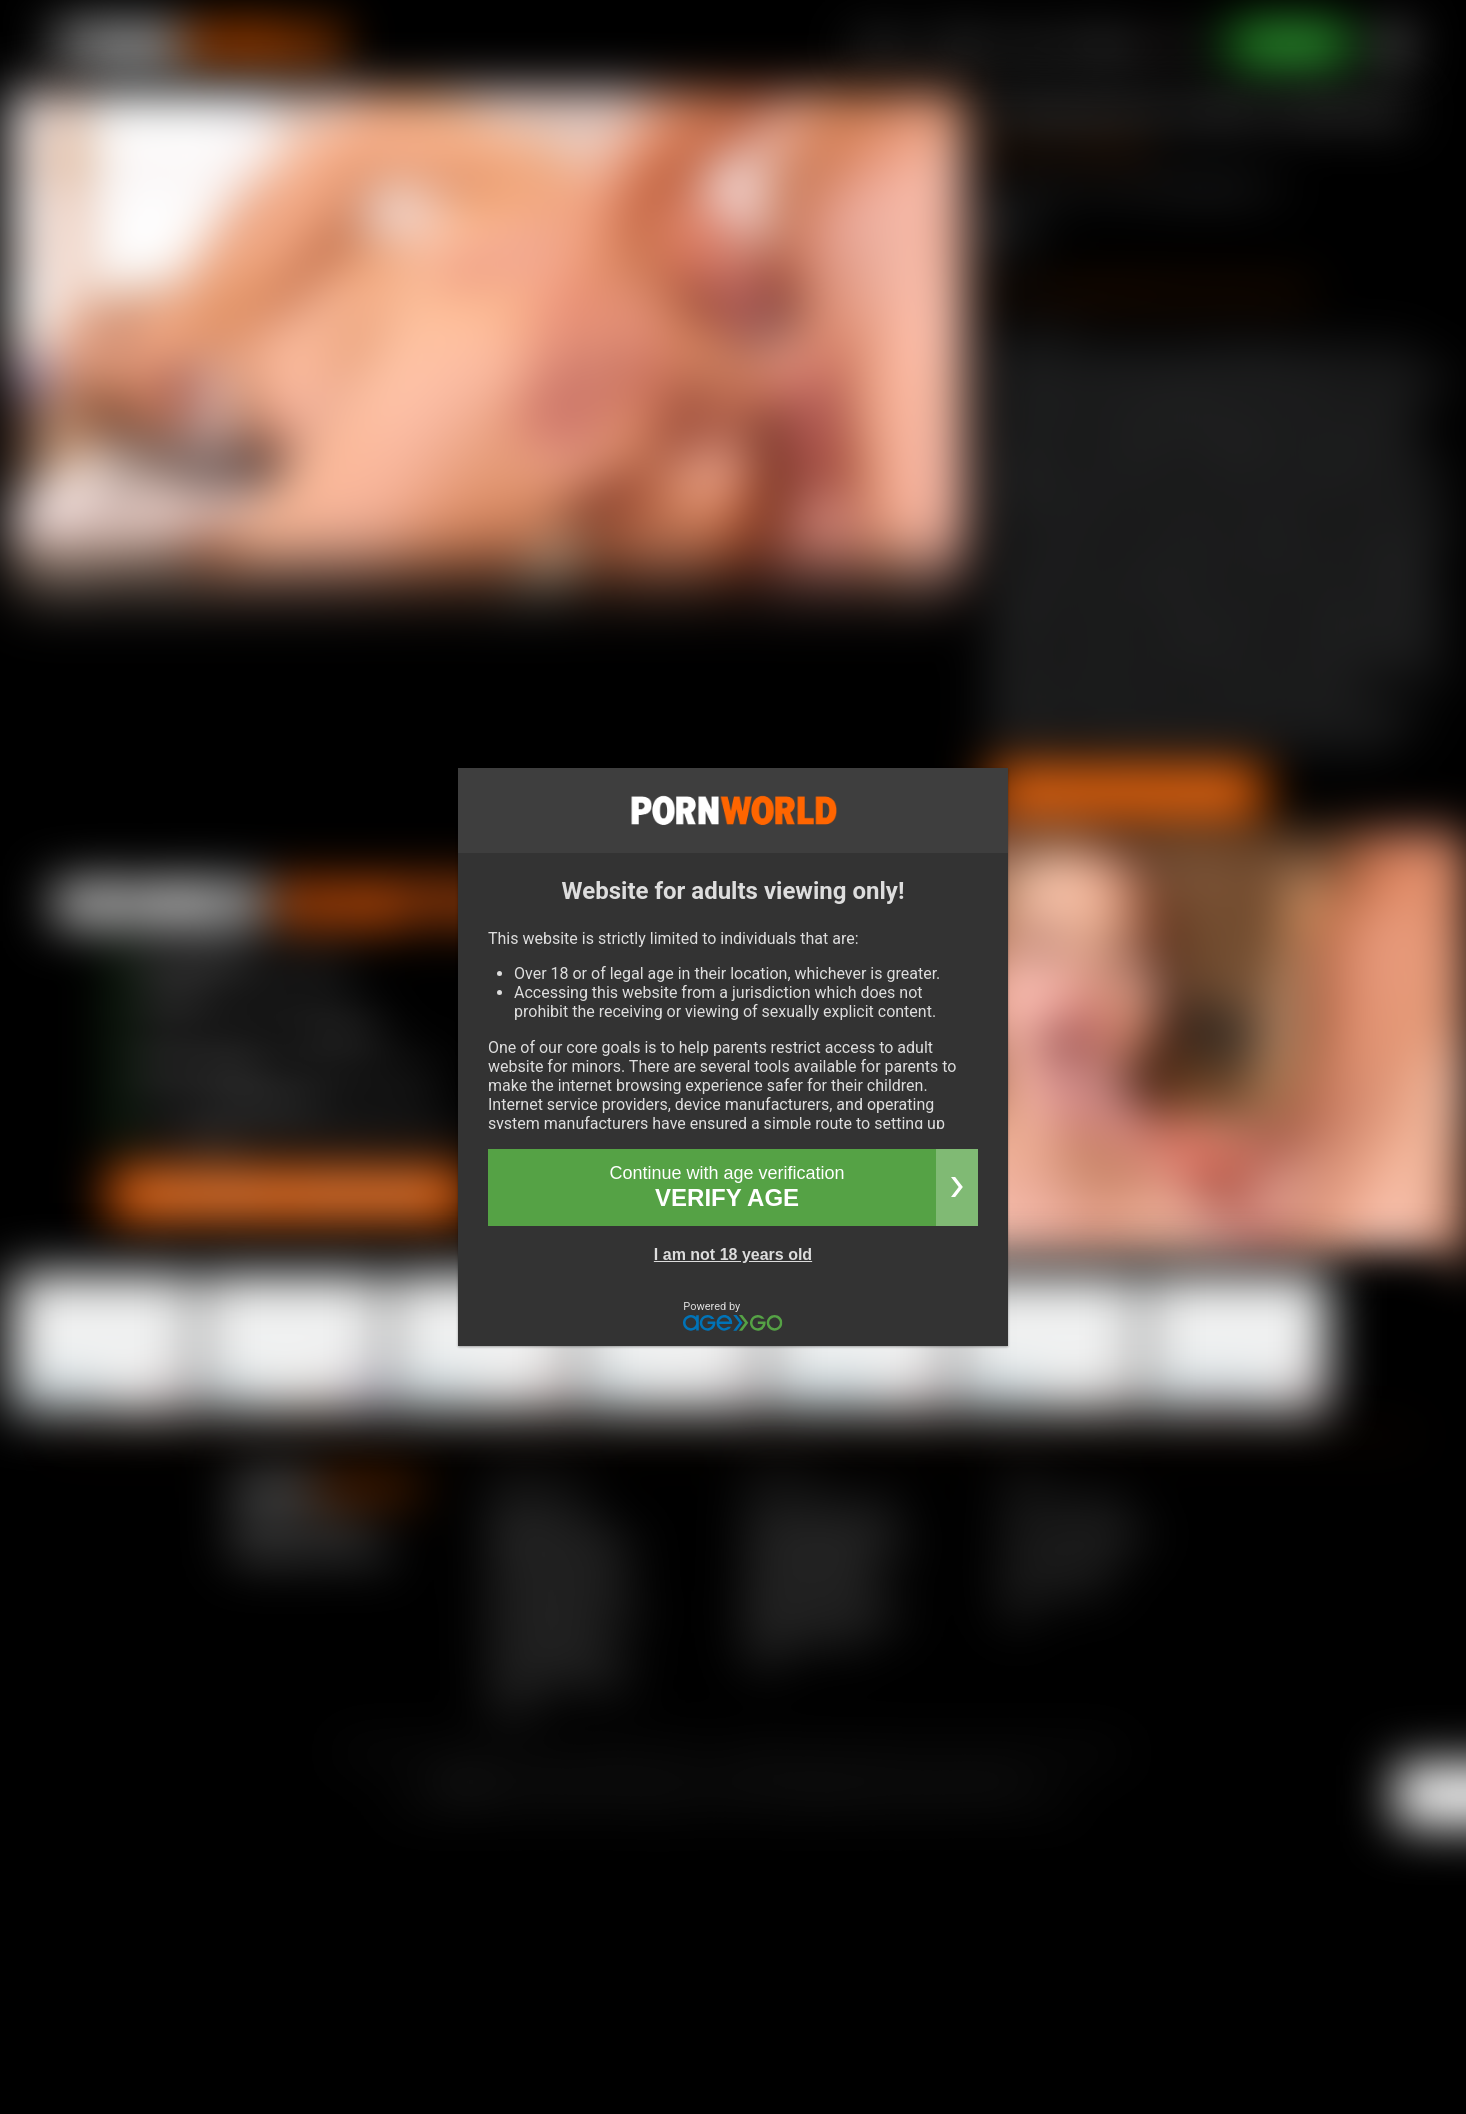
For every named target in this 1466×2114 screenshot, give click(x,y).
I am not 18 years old (733, 1254)
